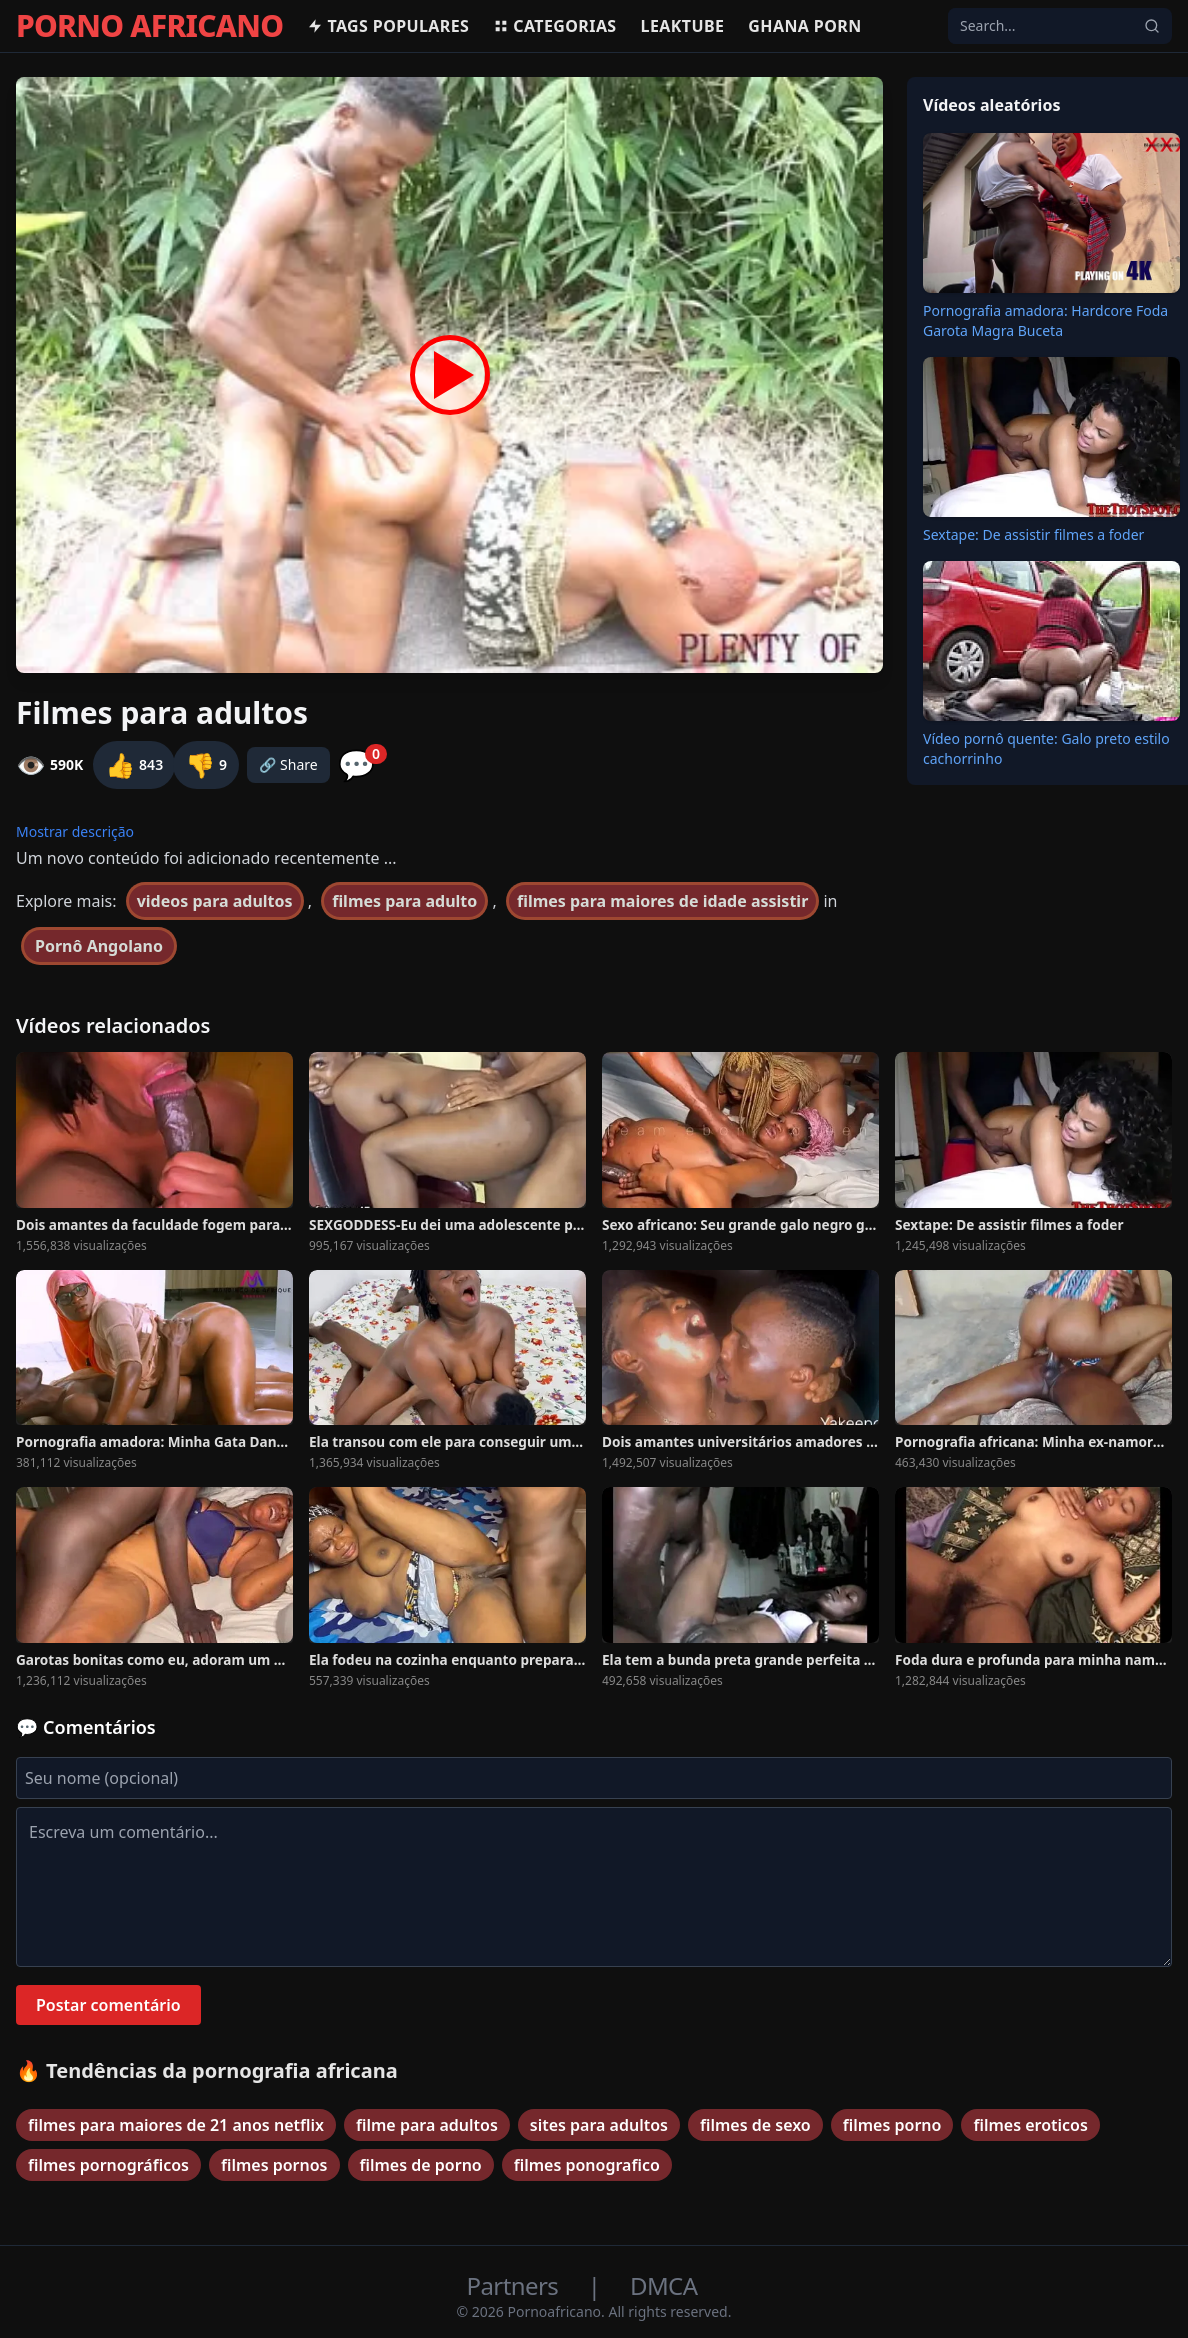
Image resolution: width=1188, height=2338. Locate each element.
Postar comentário (108, 2005)
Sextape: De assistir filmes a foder (1033, 534)
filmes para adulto (404, 901)
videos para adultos (215, 901)
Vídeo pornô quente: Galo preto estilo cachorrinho (1046, 748)
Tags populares (388, 26)
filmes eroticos (1030, 2125)
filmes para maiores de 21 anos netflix (176, 2125)
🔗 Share (288, 764)
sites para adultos (599, 2125)
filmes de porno (421, 2165)
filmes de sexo (755, 2125)
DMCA (663, 2285)
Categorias (554, 26)
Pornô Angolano (99, 946)
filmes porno (892, 2125)
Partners (515, 2285)
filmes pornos (274, 2165)
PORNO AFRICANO (149, 26)
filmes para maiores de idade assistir (662, 901)
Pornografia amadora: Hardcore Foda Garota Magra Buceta (1045, 320)
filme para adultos (427, 2125)
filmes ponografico (587, 2165)
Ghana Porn (804, 26)
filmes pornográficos (108, 2165)
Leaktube (683, 26)
